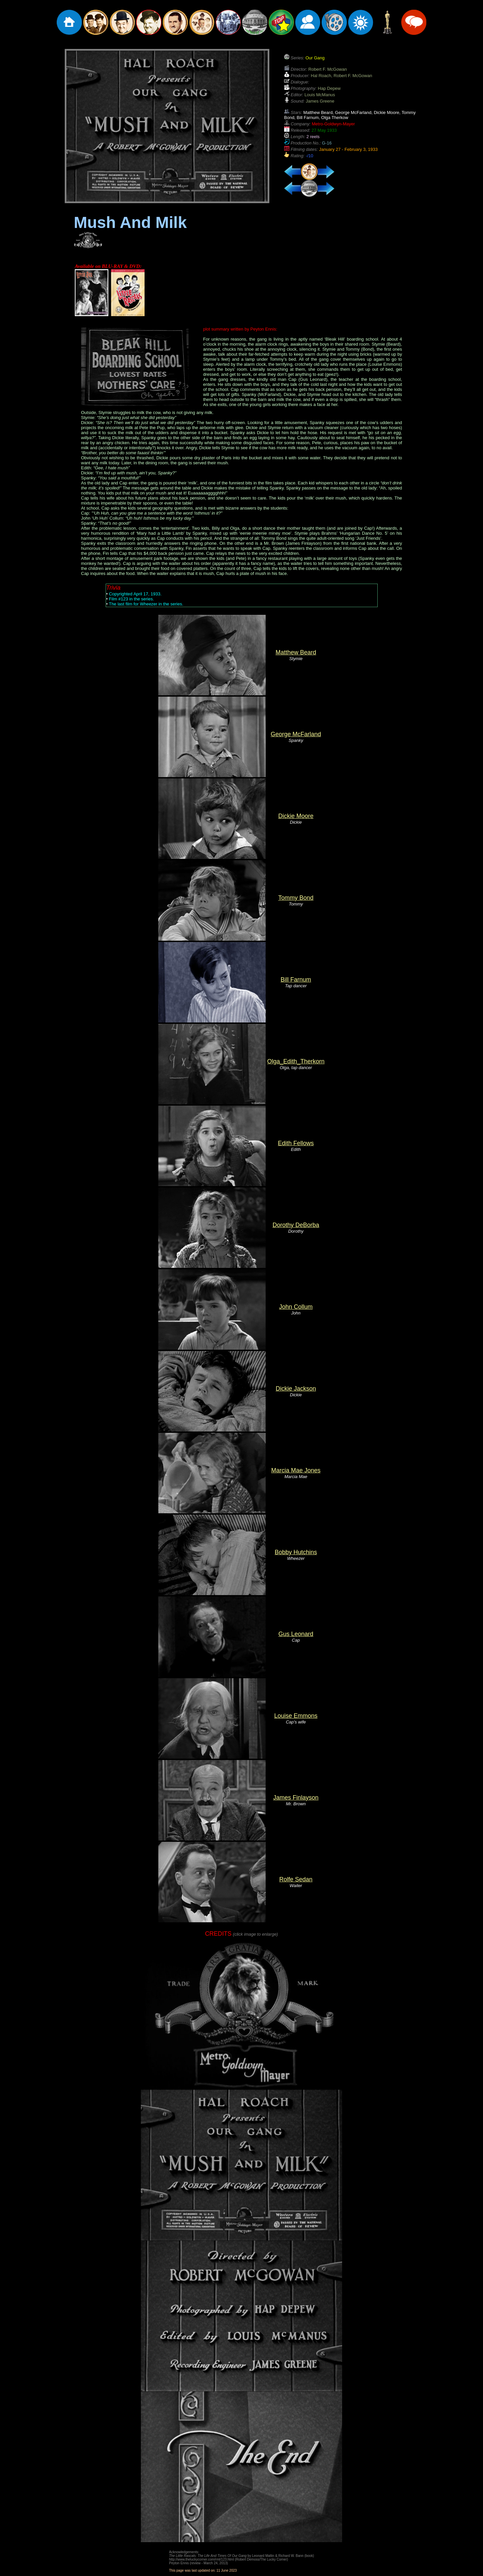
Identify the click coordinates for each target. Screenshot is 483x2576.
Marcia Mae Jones (295, 1470)
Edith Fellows (296, 1143)
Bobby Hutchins (296, 1552)
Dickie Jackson (296, 1388)
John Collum (296, 1306)
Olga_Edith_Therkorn (295, 1061)
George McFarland (296, 734)
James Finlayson (295, 1797)
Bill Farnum (295, 979)
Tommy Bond (295, 897)
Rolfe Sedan (295, 1879)
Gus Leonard (295, 1634)
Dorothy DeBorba (295, 1225)
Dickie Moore (295, 816)
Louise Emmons (295, 1715)
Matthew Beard (295, 652)
